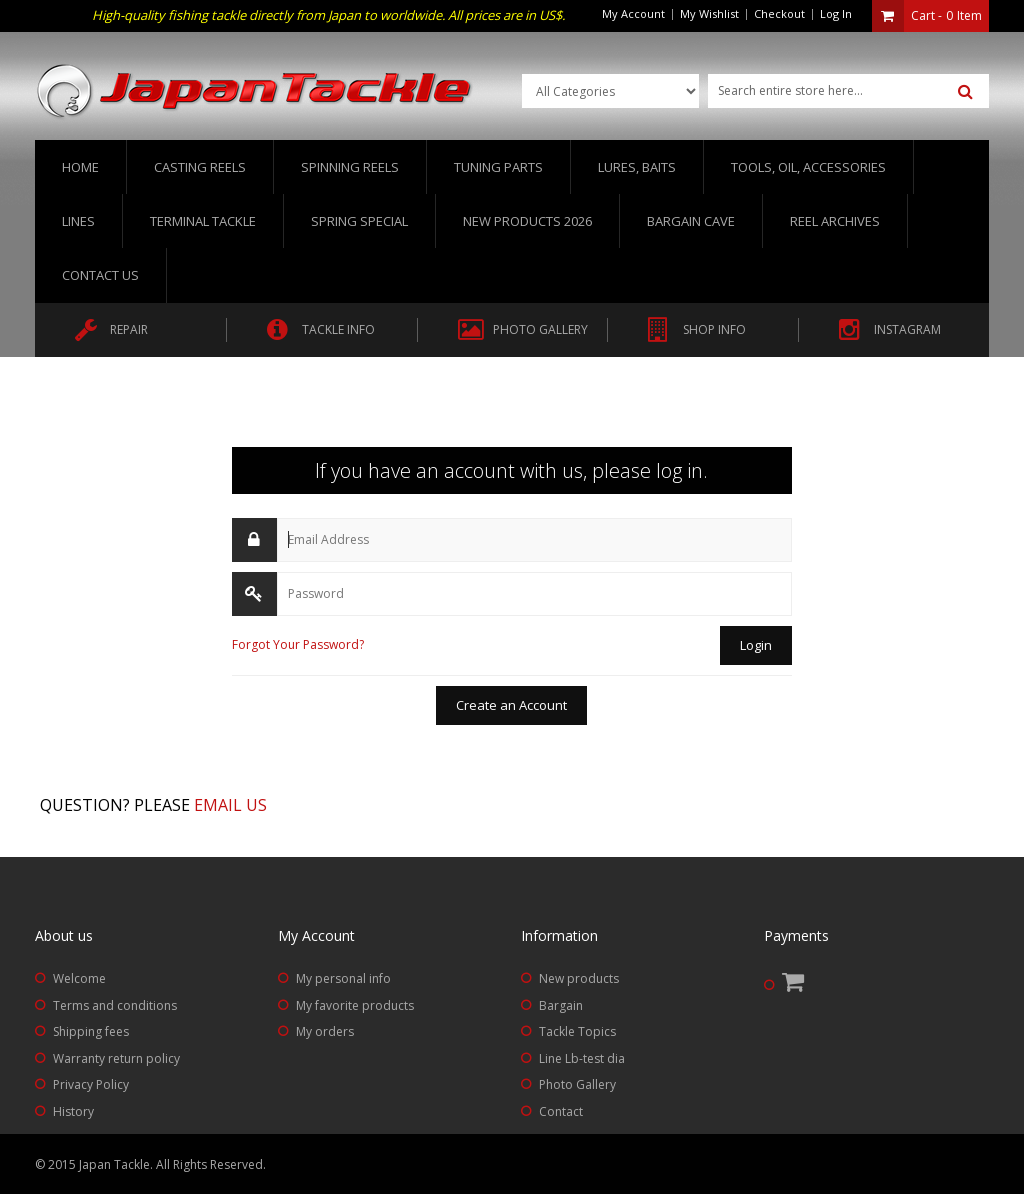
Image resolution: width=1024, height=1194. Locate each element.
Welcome (79, 978)
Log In (836, 13)
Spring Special (359, 221)
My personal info (343, 978)
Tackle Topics (577, 1031)
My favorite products (355, 1005)
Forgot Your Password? (298, 644)
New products (579, 978)
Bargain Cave (691, 221)
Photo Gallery (577, 1084)
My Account (633, 13)
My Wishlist (709, 13)
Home (80, 167)
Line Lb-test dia (582, 1058)
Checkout (779, 13)
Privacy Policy (91, 1084)
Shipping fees (91, 1031)
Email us (230, 805)
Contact (561, 1111)
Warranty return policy (116, 1058)
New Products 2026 (527, 221)
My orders (325, 1031)
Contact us (100, 275)
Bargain (561, 1005)
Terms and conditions (115, 1005)
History (73, 1111)
